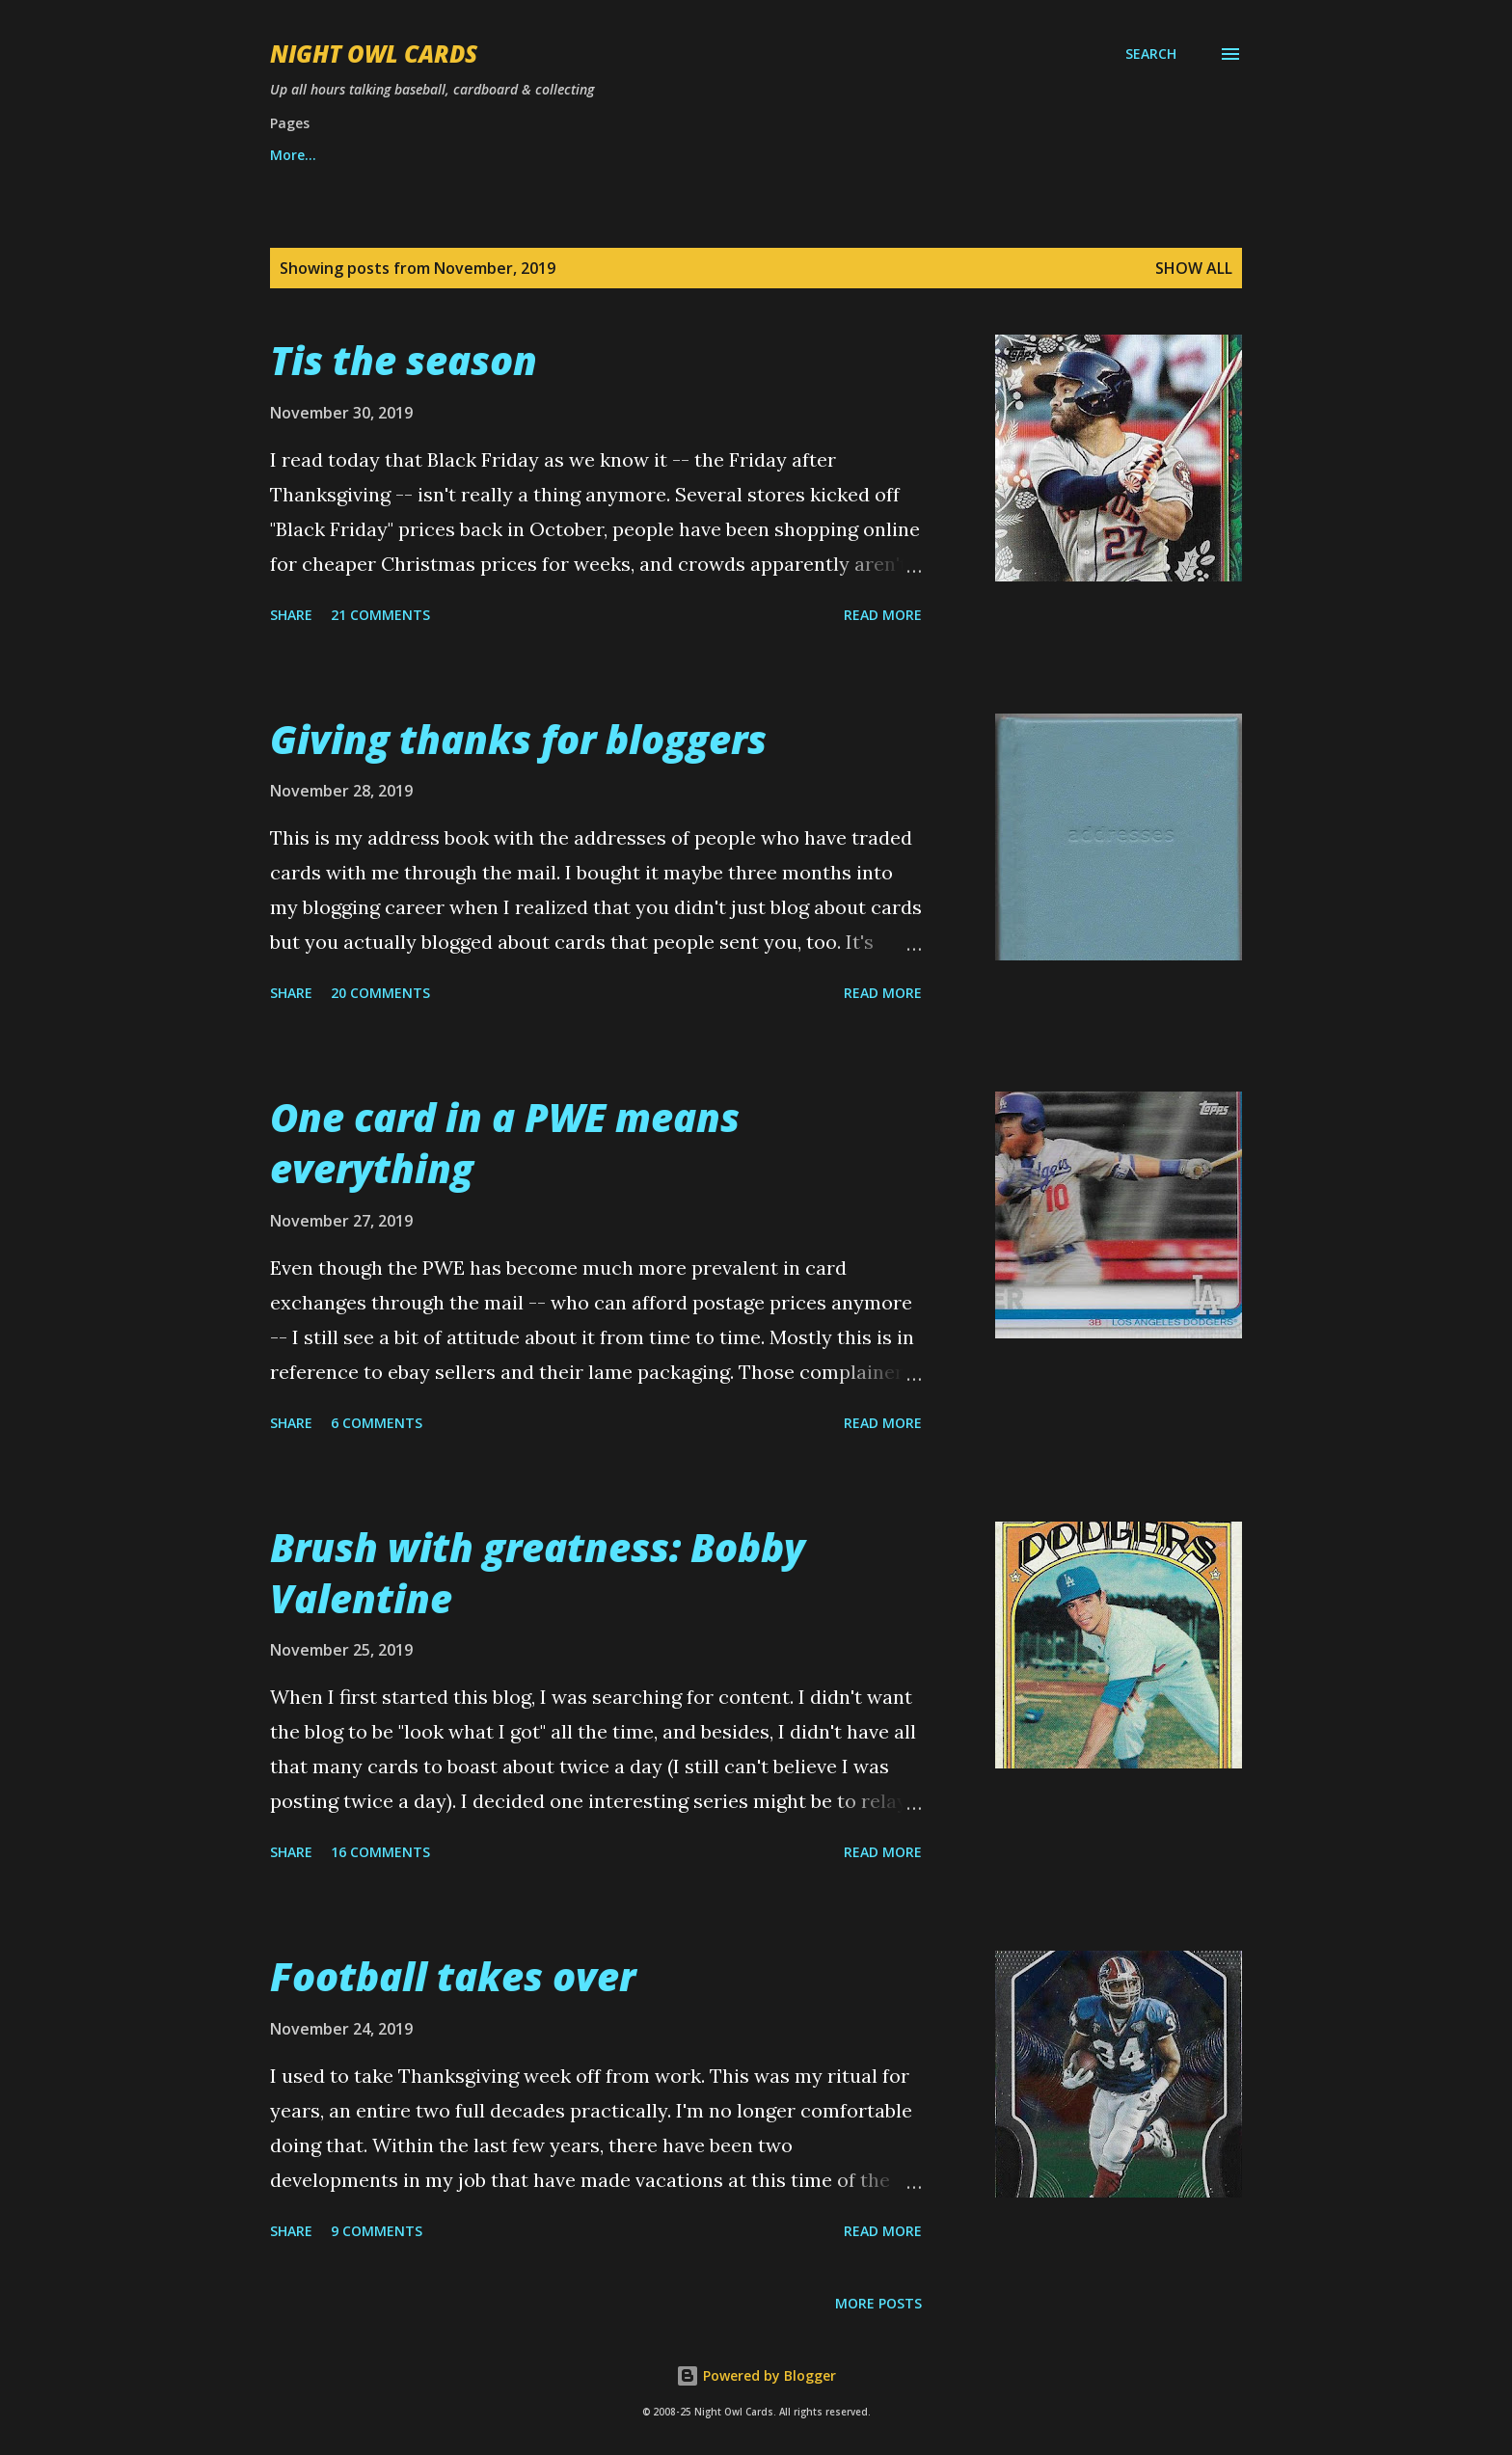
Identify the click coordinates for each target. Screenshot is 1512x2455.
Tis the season (403, 360)
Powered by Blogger (756, 2375)
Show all (1193, 268)
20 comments (380, 993)
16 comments (380, 1852)
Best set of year (662, 155)
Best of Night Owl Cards (470, 155)
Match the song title (842, 155)
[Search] (1150, 54)
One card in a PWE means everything (505, 1143)
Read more (883, 615)
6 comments (376, 1423)
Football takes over (452, 1976)
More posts (878, 2303)
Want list (301, 155)
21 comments (380, 615)
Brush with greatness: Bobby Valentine (537, 1573)
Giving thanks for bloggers (518, 739)
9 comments (376, 2231)
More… (991, 155)
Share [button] (291, 615)
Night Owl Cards (373, 53)
